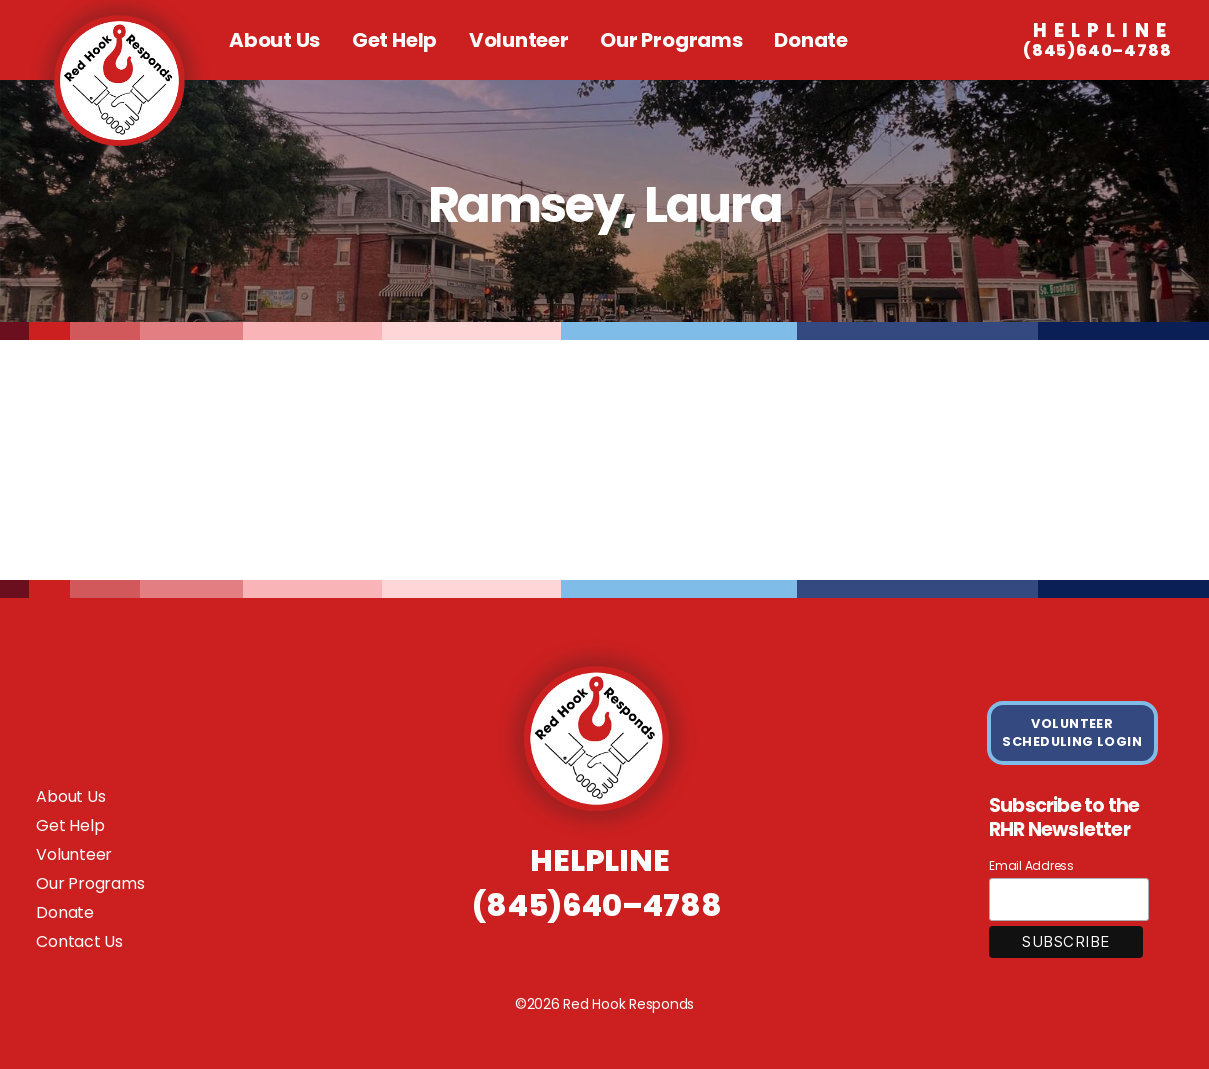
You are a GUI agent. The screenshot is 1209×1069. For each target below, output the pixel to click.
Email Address (1031, 865)
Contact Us (79, 941)
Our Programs (671, 40)
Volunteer (519, 40)
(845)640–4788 (1097, 41)
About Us (274, 40)
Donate (811, 40)
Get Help (394, 40)
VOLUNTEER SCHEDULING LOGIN (1072, 732)
